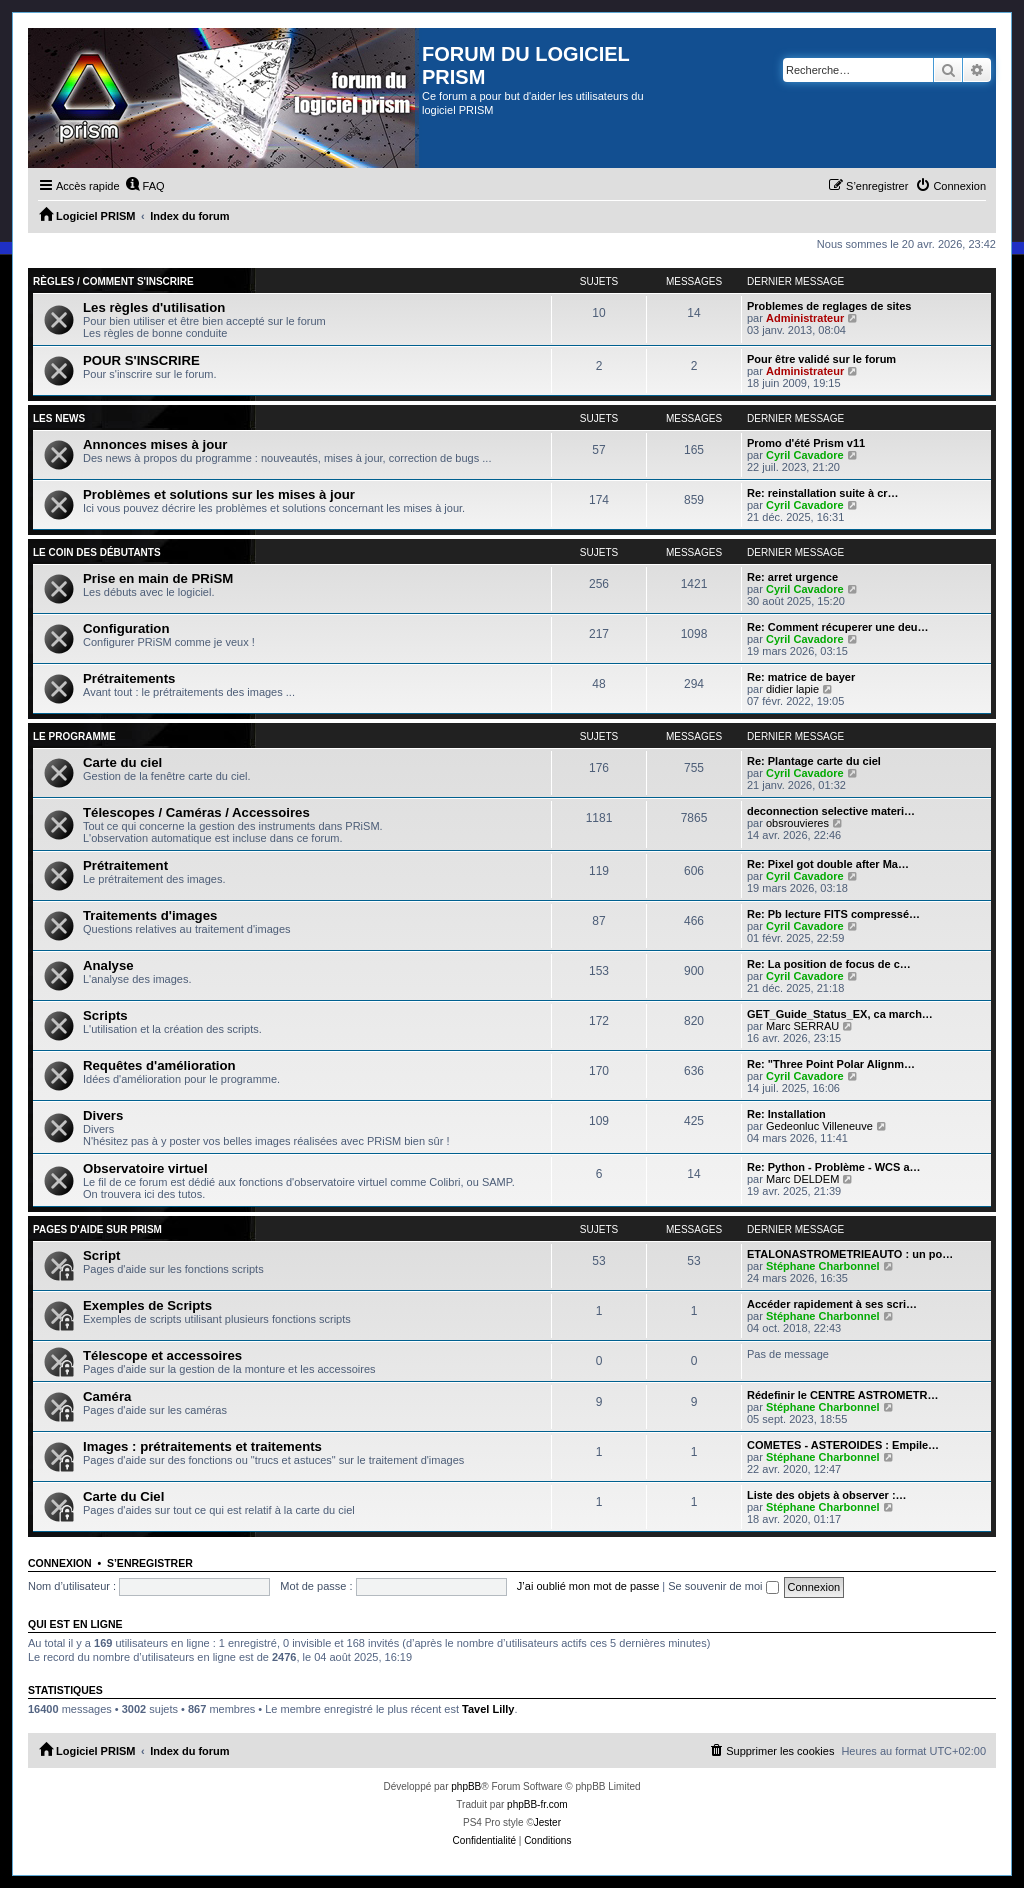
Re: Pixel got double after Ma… (828, 864)
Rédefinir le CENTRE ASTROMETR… (843, 1395)
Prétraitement (125, 865)
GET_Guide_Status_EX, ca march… (840, 1014)
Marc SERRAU (802, 1026)
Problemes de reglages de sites (829, 306)
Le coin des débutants (97, 552)
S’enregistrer (150, 1563)
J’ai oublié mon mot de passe (588, 1586)
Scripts (105, 1015)
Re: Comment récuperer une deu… (838, 627)
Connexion (60, 1563)
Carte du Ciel (123, 1496)
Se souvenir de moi (723, 1586)
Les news (59, 418)
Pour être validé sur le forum (821, 359)
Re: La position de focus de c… (829, 964)
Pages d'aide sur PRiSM (97, 1229)
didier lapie (792, 689)
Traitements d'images (150, 915)
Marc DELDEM (802, 1179)
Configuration (126, 628)
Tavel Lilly (488, 1709)
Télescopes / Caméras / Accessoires (196, 812)
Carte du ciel (122, 762)
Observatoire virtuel (145, 1168)
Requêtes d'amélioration (159, 1065)
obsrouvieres (797, 823)
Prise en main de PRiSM (158, 578)
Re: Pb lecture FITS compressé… (833, 914)
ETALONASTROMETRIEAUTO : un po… (850, 1254)
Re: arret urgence (792, 577)
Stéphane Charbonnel (823, 1266)
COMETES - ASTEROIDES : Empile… (843, 1445)
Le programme (74, 736)
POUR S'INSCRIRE (141, 360)
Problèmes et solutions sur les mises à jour (219, 494)
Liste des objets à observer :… (827, 1495)
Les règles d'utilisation (154, 307)
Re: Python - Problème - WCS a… (834, 1167)
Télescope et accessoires (162, 1355)
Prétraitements (129, 678)
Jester (547, 1822)
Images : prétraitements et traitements (202, 1446)
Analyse (108, 965)
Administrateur (805, 318)
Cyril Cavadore (805, 455)
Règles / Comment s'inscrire (113, 281)
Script (101, 1255)
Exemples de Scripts (147, 1305)
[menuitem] (145, 186)
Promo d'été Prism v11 (806, 443)
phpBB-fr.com (537, 1804)
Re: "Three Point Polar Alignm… (831, 1064)
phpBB (466, 1786)
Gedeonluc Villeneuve (819, 1126)
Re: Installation (786, 1114)
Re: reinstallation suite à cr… (823, 493)
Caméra (107, 1396)
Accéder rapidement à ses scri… (832, 1304)
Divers (103, 1115)
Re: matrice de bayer (801, 677)
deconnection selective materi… (831, 811)
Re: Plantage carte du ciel (814, 761)
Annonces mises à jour (155, 444)
